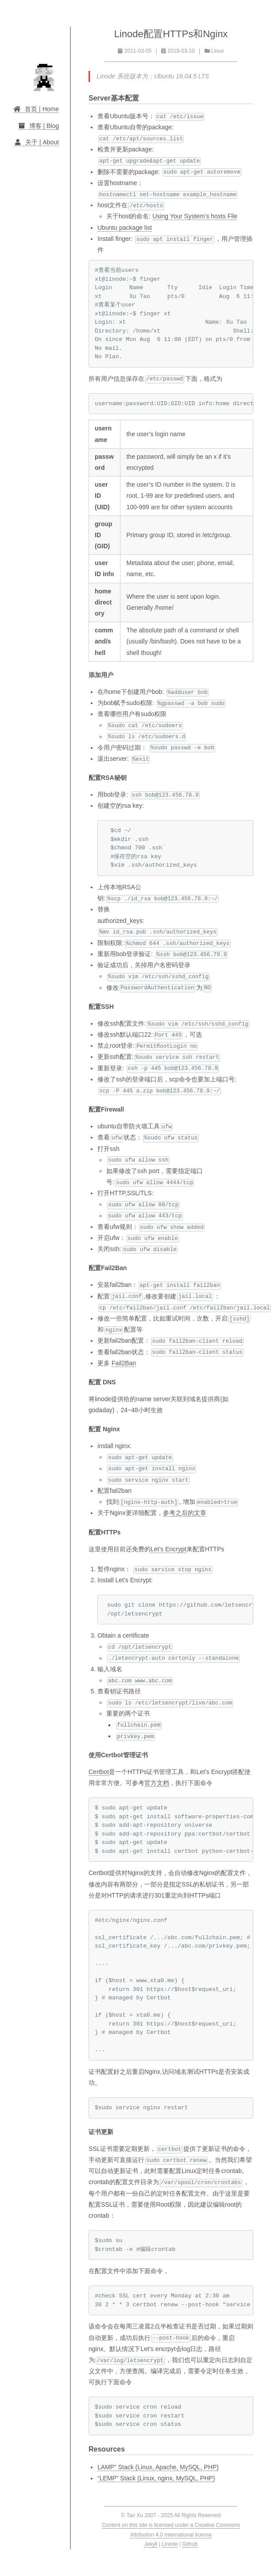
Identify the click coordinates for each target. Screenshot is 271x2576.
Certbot (99, 1771)
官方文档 (156, 1782)
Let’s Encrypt (168, 1549)
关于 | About (36, 142)
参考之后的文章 (184, 1512)
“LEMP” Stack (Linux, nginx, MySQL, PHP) (156, 2478)
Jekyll (150, 2544)
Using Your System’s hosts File (194, 216)
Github (189, 2544)
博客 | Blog (38, 125)
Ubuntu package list (124, 227)
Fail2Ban (124, 1363)
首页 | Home (36, 108)
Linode (170, 2544)
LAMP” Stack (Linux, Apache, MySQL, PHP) (158, 2467)
